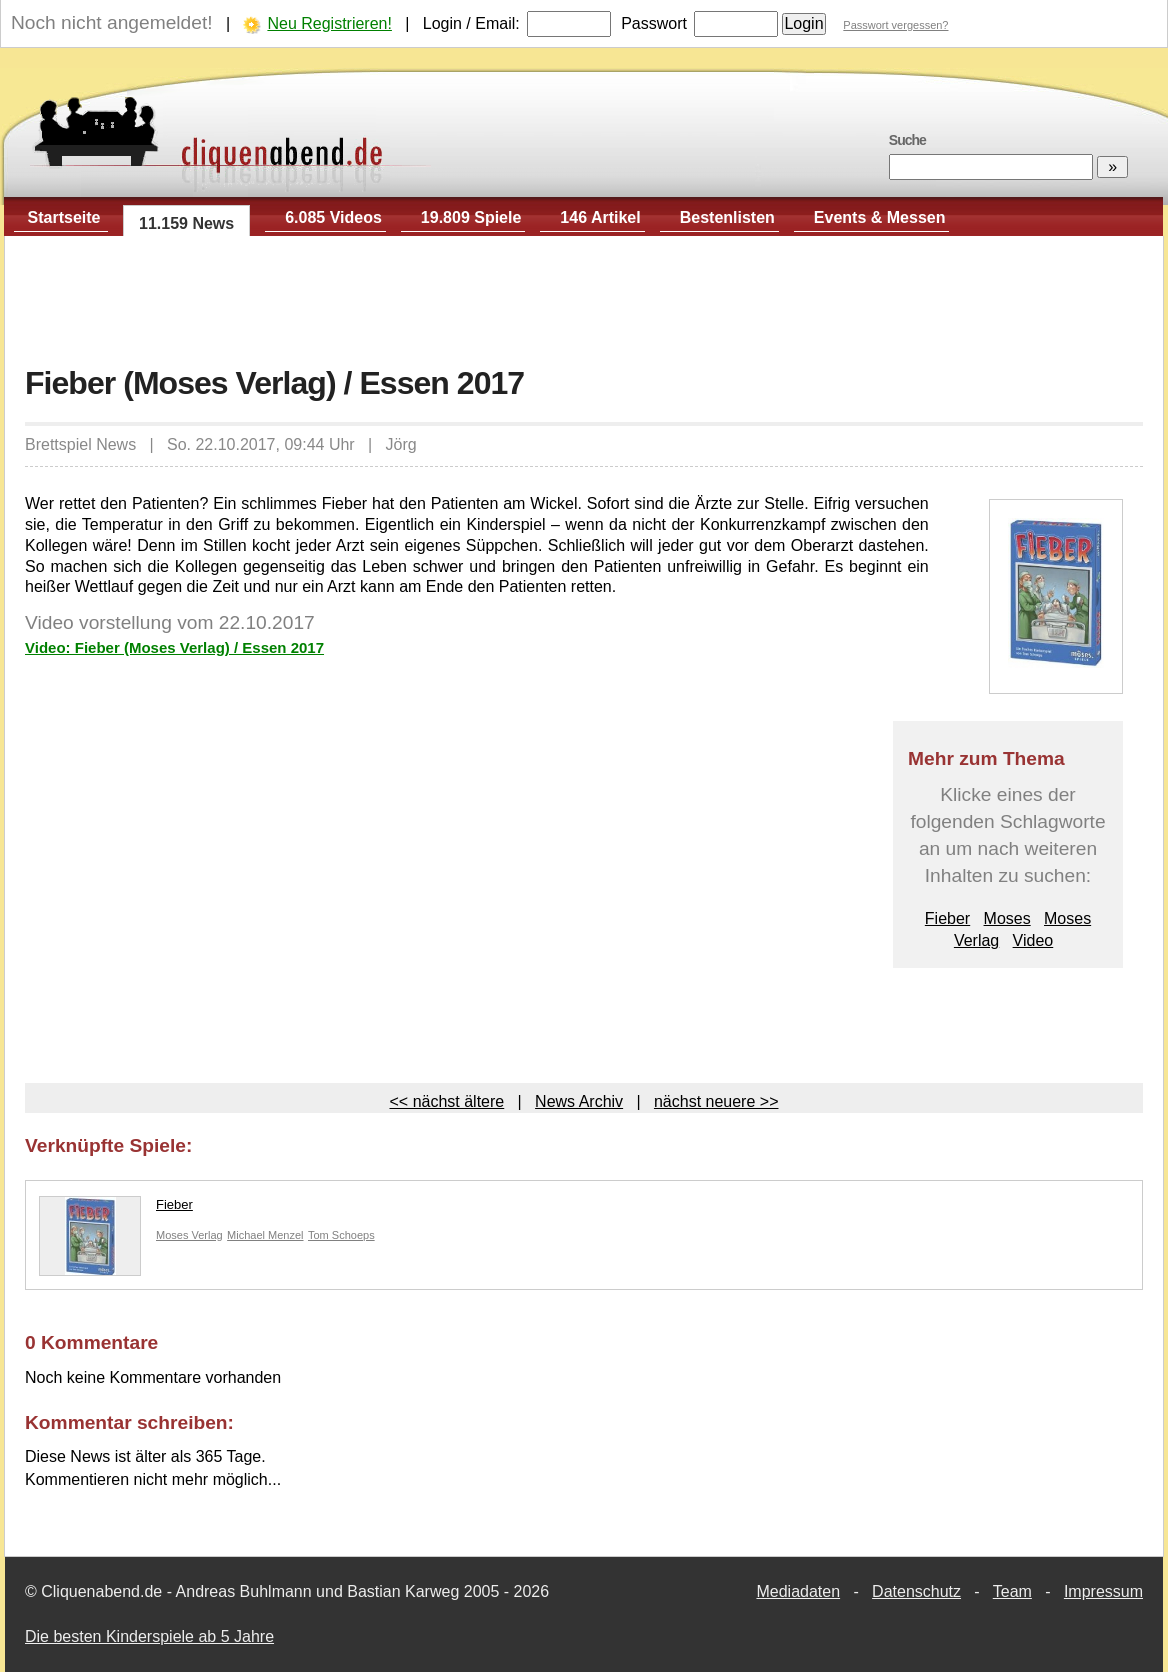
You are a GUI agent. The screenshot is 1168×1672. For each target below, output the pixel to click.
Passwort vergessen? (895, 25)
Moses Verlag (189, 1235)
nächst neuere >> (716, 1101)
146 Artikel (600, 217)
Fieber (947, 918)
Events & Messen (880, 217)
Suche (907, 140)
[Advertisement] (584, 301)
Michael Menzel (265, 1235)
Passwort (654, 23)
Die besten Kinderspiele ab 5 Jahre (149, 1636)
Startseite (64, 217)
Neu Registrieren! (329, 23)
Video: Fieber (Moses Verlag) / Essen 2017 (174, 647)
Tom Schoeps (341, 1235)
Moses (1007, 918)
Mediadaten (798, 1591)
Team (1012, 1591)
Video (1033, 940)
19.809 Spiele (471, 217)
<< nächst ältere (447, 1101)
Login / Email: (471, 23)
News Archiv (579, 1101)
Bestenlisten (727, 217)
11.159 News (186, 223)
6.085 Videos (333, 217)
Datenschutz (916, 1591)
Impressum (1103, 1591)
